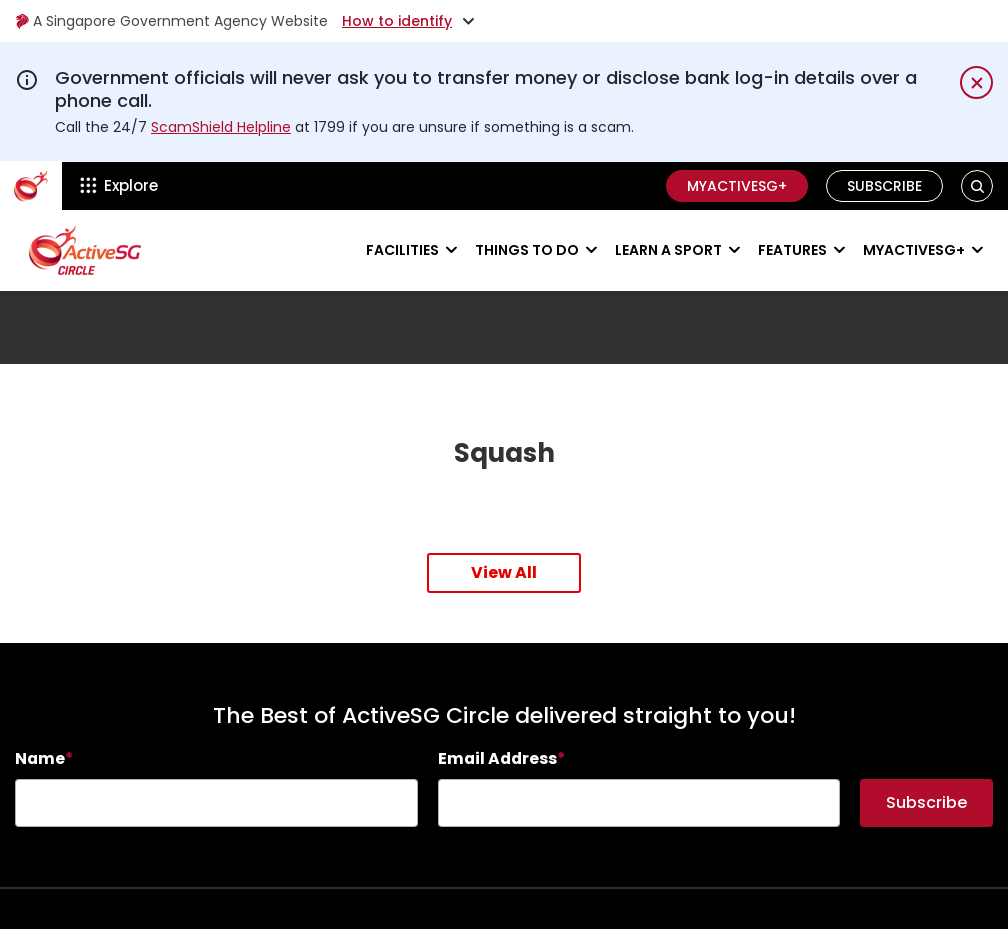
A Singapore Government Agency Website (171, 21)
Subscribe (884, 186)
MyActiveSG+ (737, 186)
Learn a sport (668, 250)
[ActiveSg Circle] (31, 186)
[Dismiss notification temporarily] (976, 82)
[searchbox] (216, 803)
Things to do (527, 250)
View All (504, 572)
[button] (977, 185)
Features (792, 250)
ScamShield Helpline (221, 127)
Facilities (402, 250)
